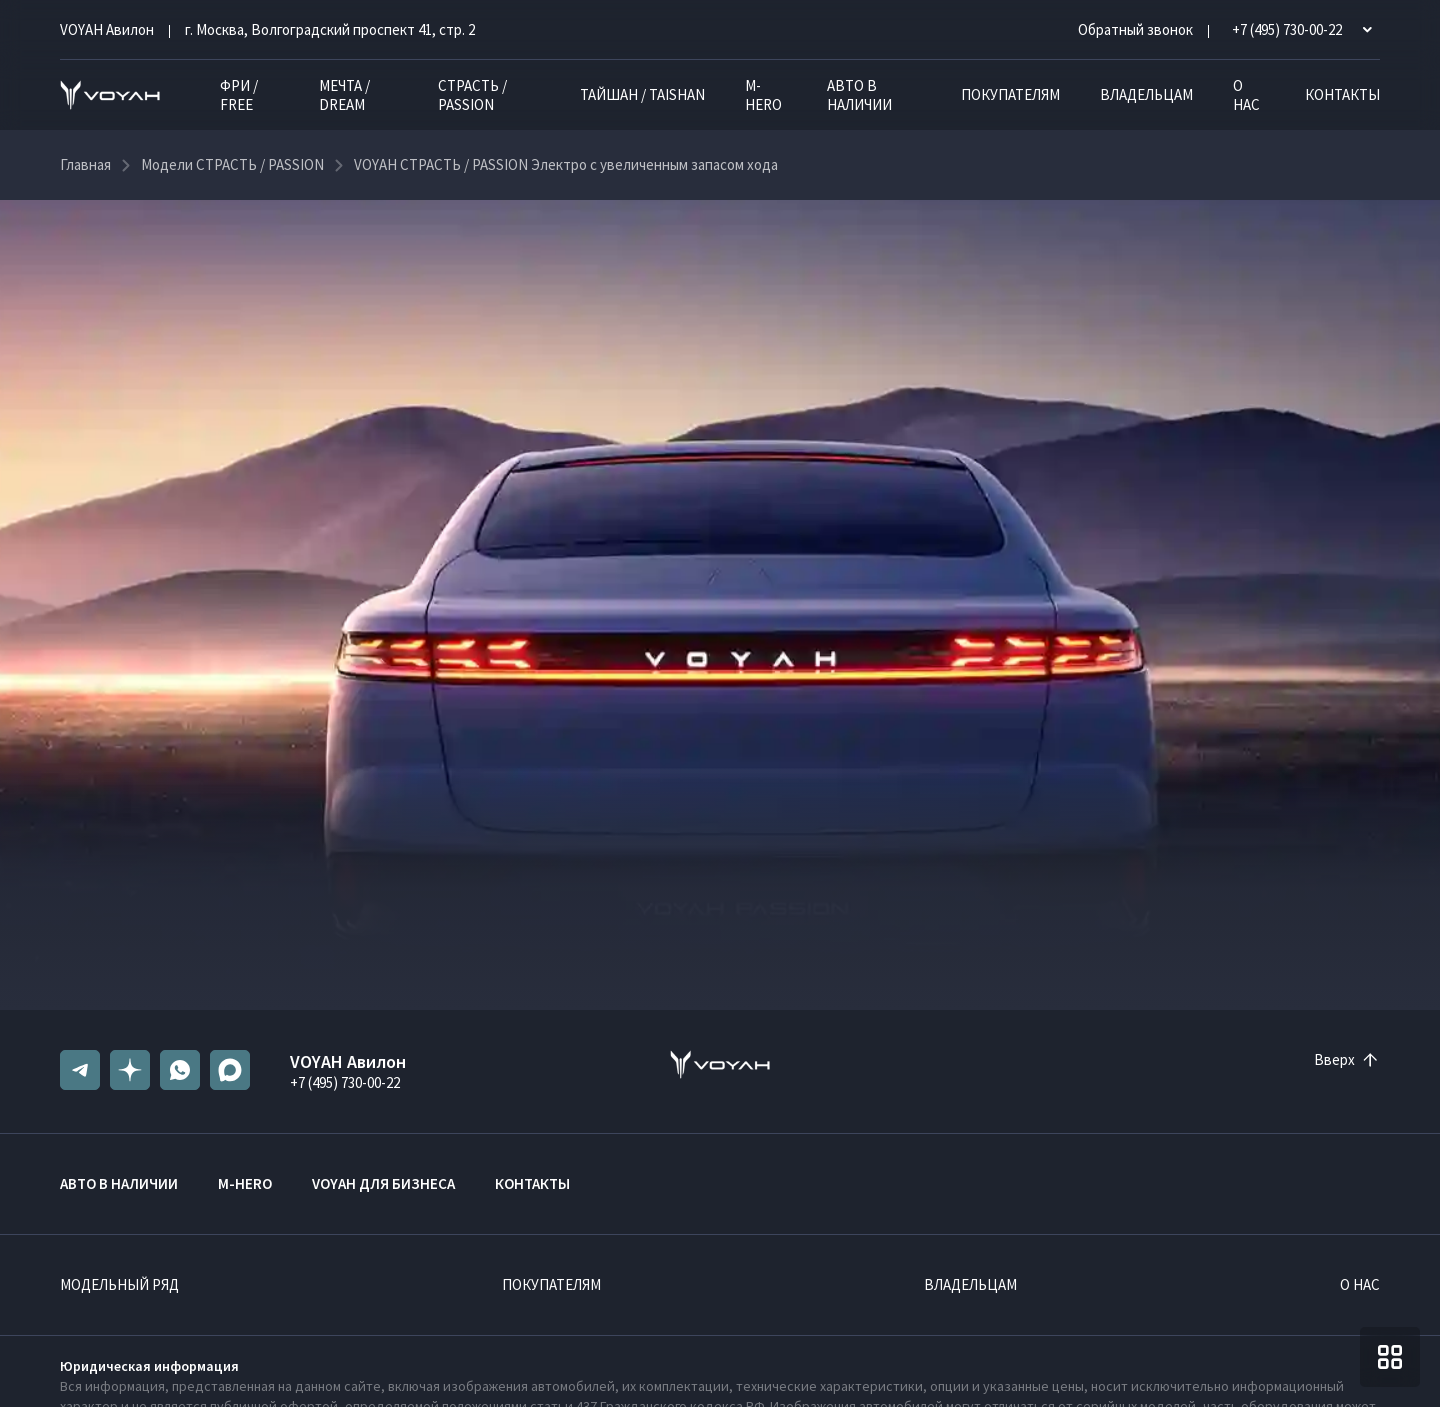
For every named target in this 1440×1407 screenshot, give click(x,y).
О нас (1246, 95)
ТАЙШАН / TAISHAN (642, 94)
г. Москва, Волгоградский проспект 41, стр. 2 (330, 29)
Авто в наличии (859, 95)
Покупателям (1010, 94)
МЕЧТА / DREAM (344, 95)
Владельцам (1146, 94)
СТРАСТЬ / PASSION (472, 95)
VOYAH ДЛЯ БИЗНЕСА (383, 1183)
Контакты (1342, 94)
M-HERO (763, 95)
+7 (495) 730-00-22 (345, 1082)
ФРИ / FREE (239, 95)
